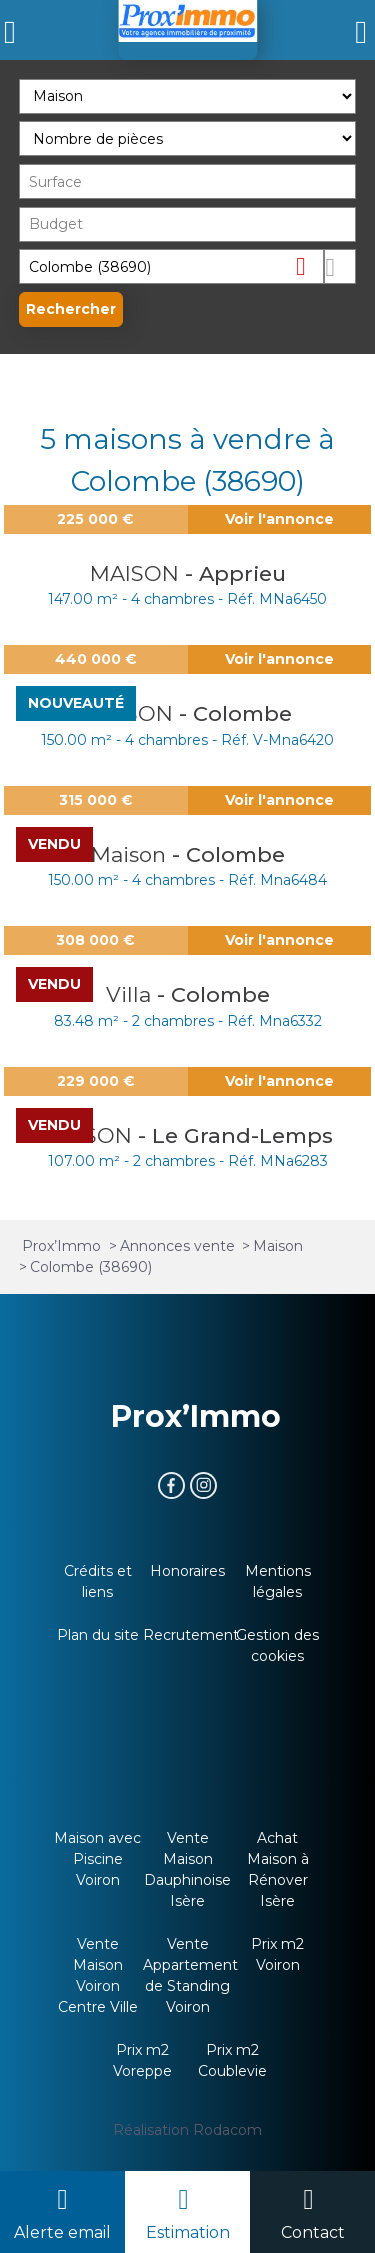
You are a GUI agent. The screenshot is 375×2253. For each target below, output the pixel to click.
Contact (313, 2232)
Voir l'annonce (279, 519)
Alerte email (62, 2232)
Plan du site (98, 1635)
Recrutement (191, 1635)
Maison (131, 854)
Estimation (188, 2232)
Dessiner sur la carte (340, 266)
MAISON (137, 573)
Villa (131, 994)
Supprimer (308, 265)
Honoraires (187, 1571)
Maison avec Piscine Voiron (97, 1859)
